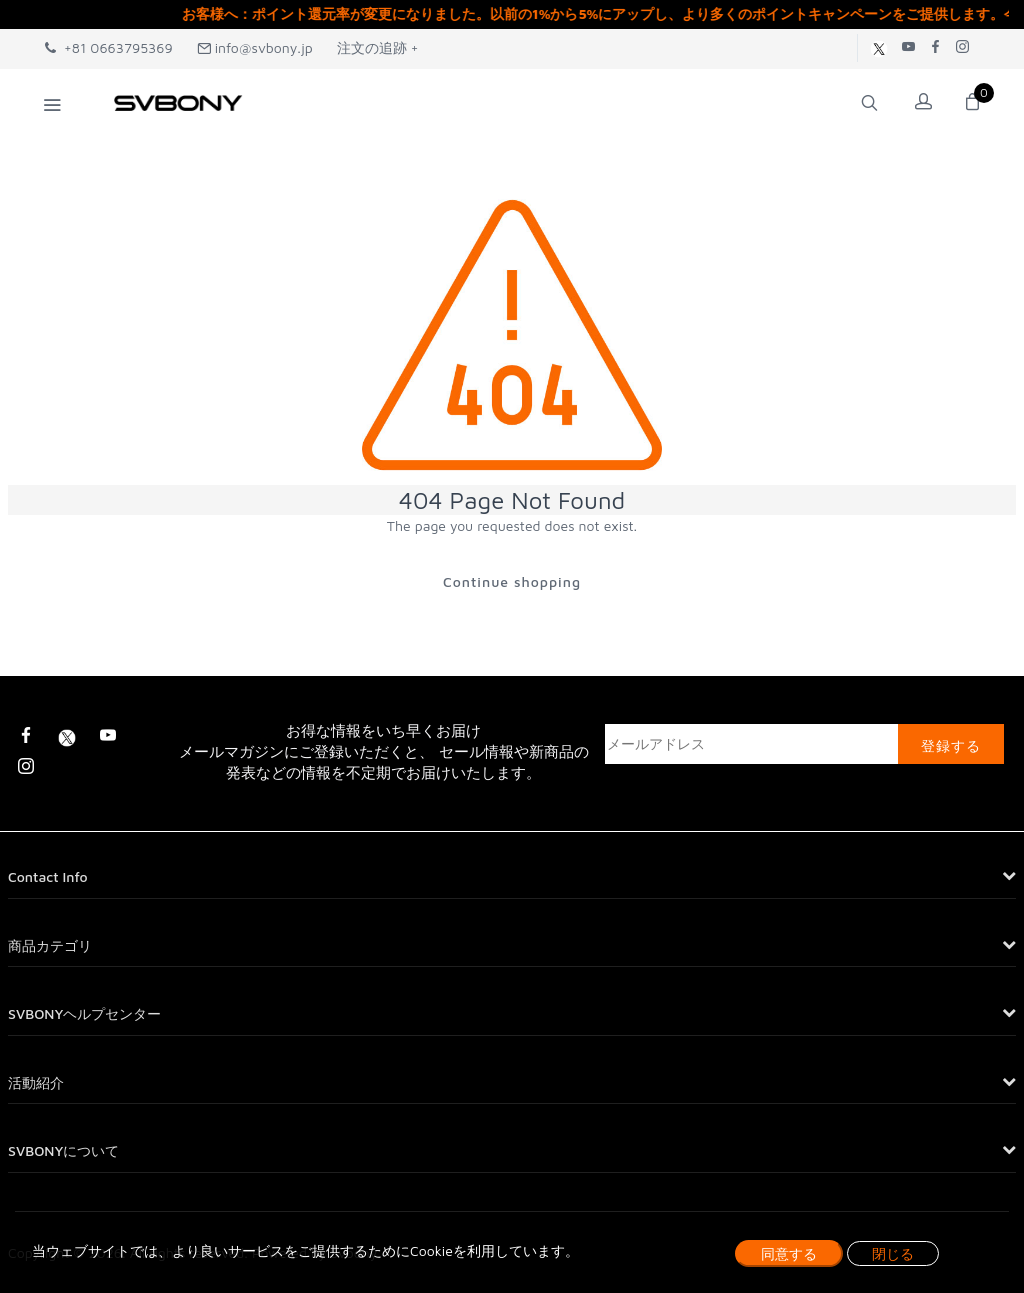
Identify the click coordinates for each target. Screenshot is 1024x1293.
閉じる (893, 1253)
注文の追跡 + (378, 47)
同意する (789, 1253)
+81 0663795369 (109, 47)
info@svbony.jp (255, 47)
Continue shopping (512, 581)
